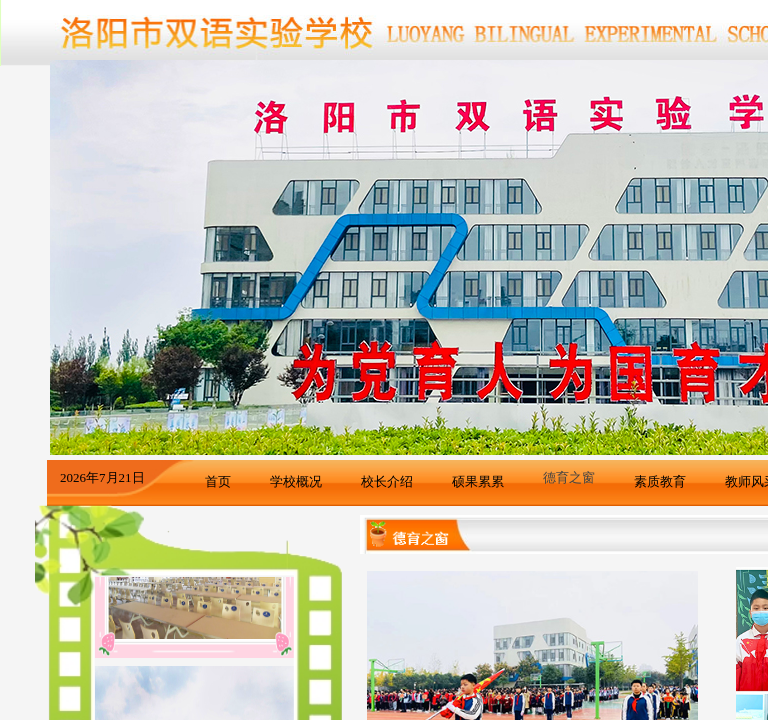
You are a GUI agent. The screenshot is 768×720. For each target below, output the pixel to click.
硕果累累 (478, 481)
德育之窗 (569, 477)
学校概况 (296, 481)
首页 (218, 481)
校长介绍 (387, 481)
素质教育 (660, 481)
